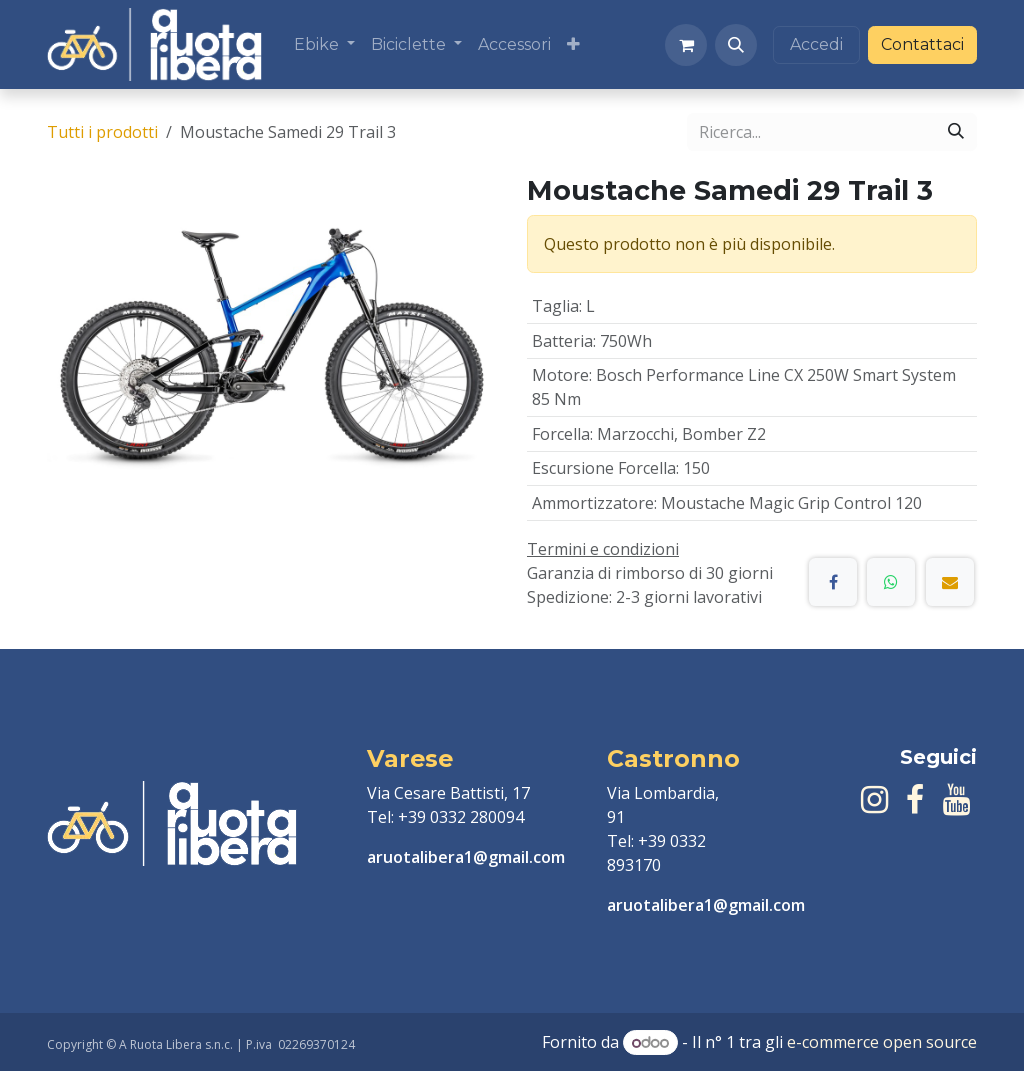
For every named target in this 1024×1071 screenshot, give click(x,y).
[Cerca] (956, 132)
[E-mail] (950, 582)
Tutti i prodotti (102, 132)
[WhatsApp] (891, 582)
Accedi (816, 44)
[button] (736, 45)
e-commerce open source (882, 1042)
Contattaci (922, 44)
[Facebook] (833, 582)
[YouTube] (956, 800)
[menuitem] (324, 45)
